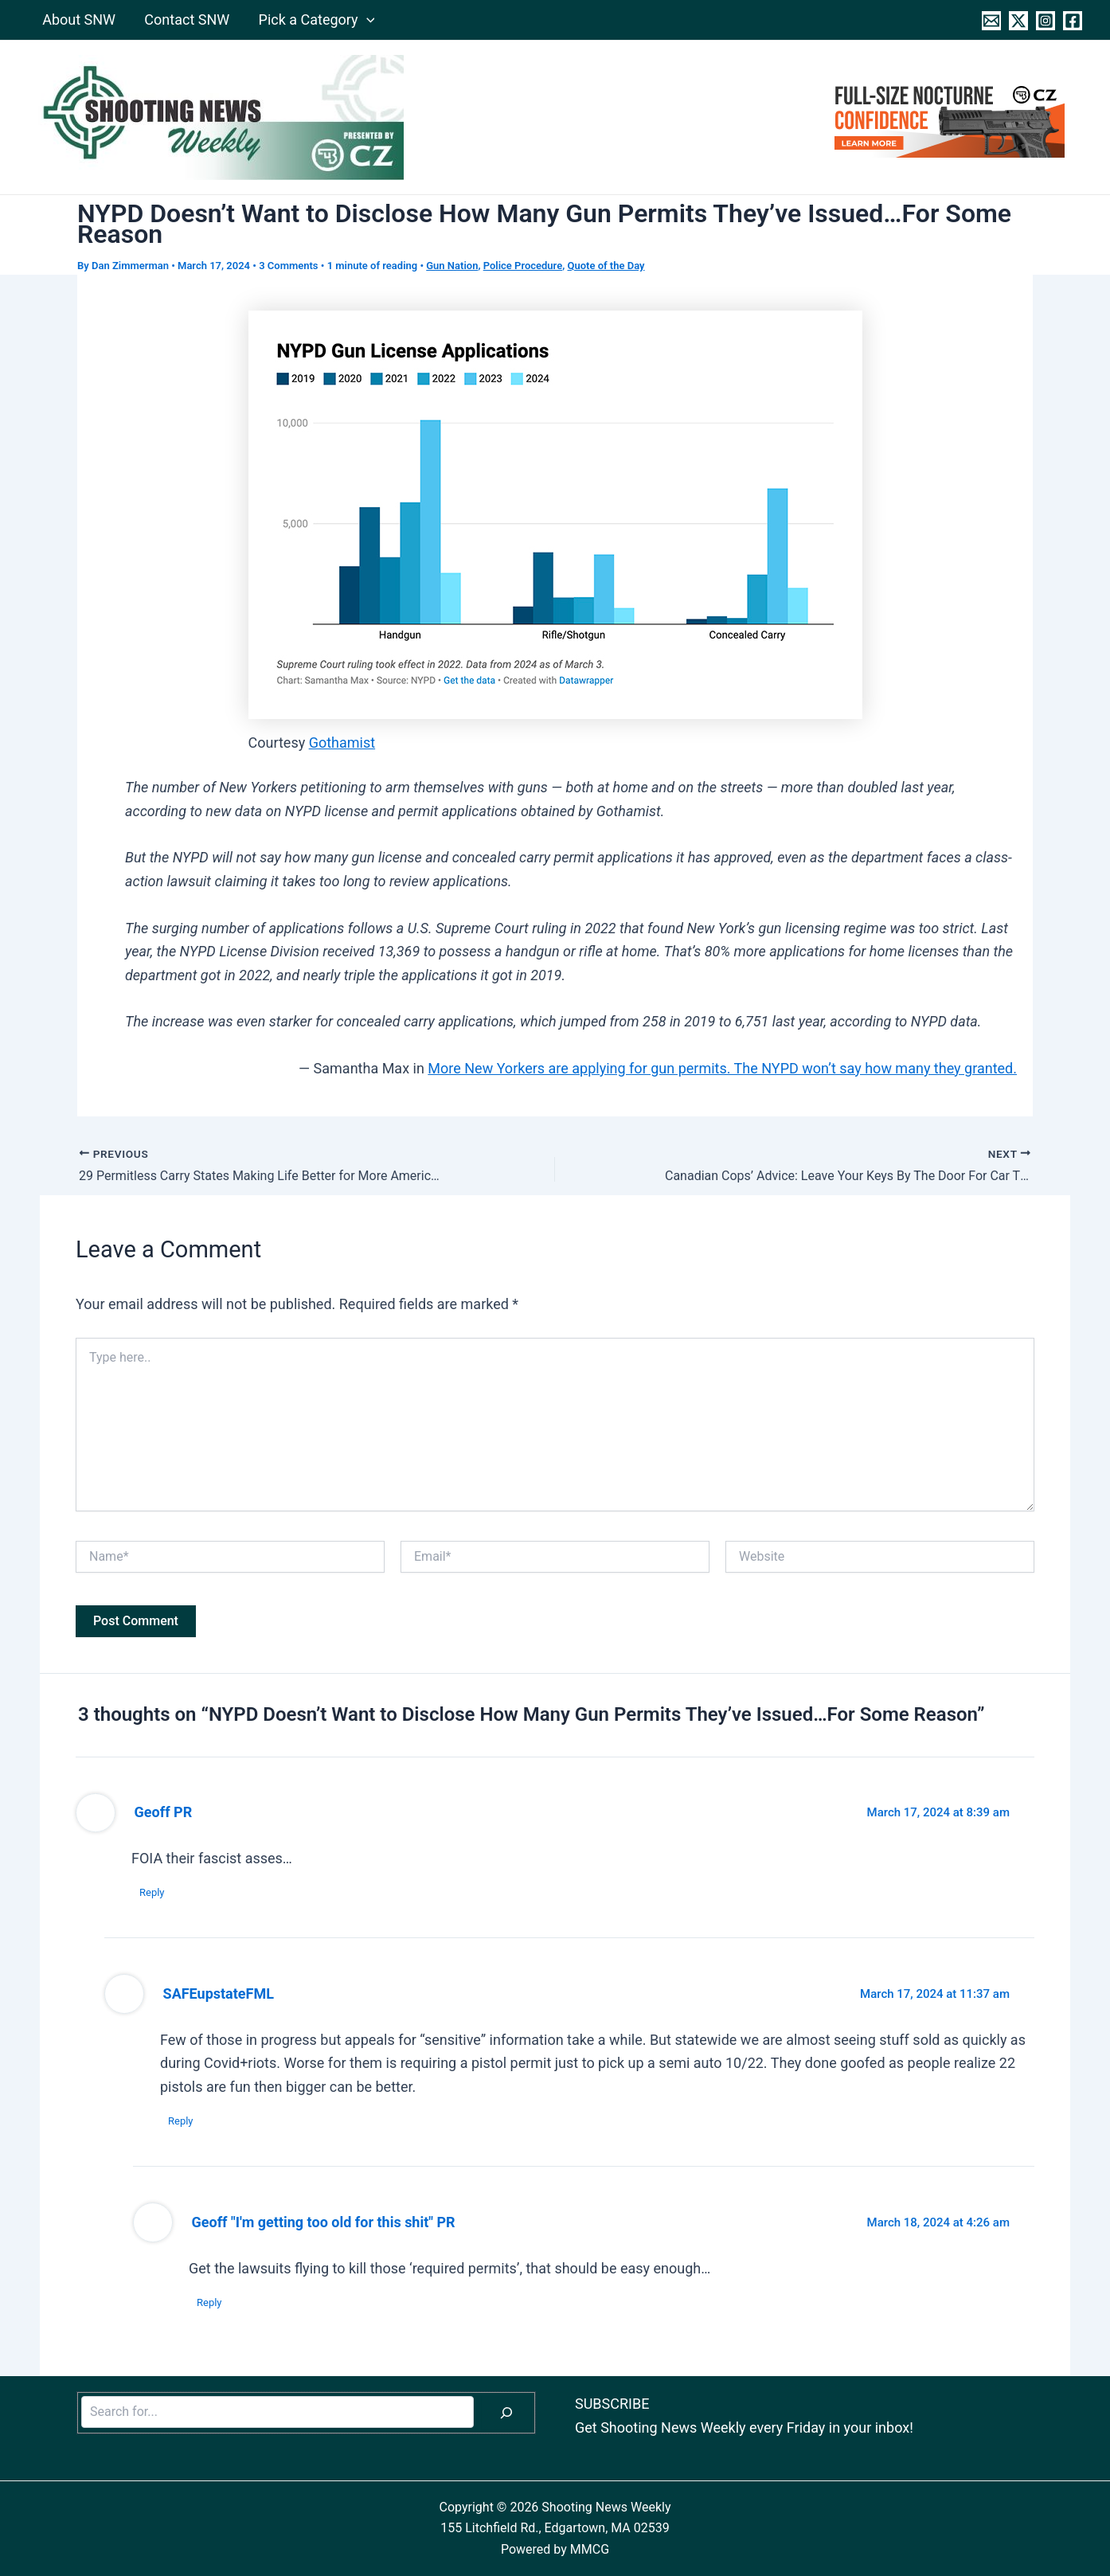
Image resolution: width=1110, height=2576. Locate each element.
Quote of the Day (605, 266)
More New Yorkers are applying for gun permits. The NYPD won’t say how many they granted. (722, 1068)
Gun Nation (452, 266)
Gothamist (342, 742)
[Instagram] (1045, 20)
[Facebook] (1072, 20)
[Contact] (991, 20)
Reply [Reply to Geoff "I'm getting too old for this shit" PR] (209, 2302)
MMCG (589, 2549)
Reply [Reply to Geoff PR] (152, 1892)
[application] (366, 20)
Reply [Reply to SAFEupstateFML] (180, 2121)
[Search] (506, 2412)
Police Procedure (522, 266)
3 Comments (288, 266)
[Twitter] (1018, 20)
